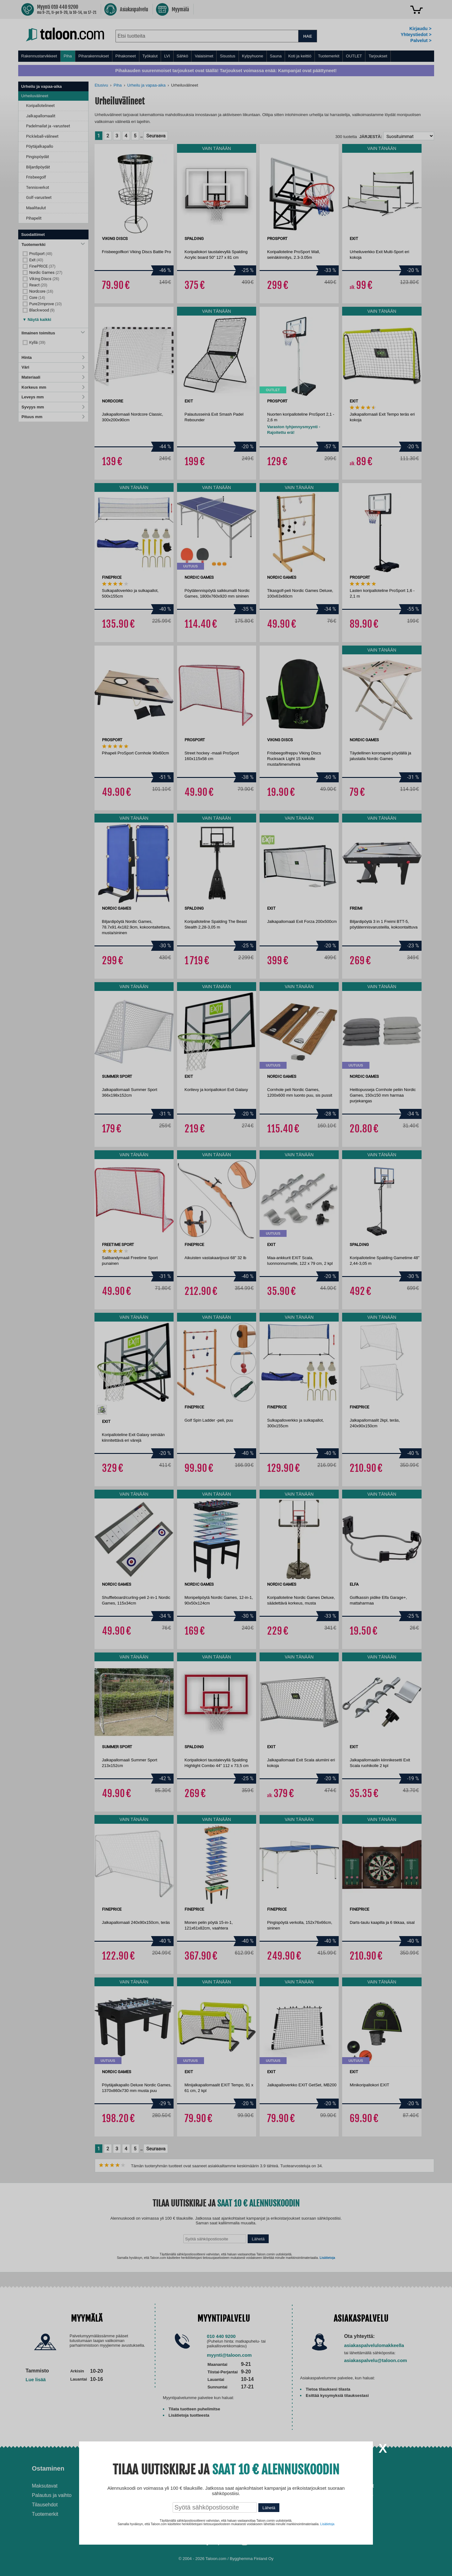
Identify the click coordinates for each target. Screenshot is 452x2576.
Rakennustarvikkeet (39, 56)
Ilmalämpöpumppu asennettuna (254, 2488)
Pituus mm (53, 416)
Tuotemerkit (328, 56)
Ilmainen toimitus (53, 333)
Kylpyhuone (252, 56)
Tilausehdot (45, 2504)
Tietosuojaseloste (353, 2495)
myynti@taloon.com (229, 2355)
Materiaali (53, 377)
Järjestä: (370, 136)
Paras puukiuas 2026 (257, 2519)
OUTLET (354, 56)
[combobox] (207, 36)
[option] (102, 1410)
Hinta (53, 357)
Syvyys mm (53, 407)
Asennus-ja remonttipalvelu (163, 2485)
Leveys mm (53, 397)
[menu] (226, 56)
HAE (307, 36)
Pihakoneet (126, 56)
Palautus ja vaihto (52, 2495)
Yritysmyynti (146, 2504)
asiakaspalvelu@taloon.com (375, 2360)
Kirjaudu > (420, 28)
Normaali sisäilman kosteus (264, 2501)
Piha (68, 56)
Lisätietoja (327, 2257)
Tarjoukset (378, 56)
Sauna (276, 56)
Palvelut (145, 2468)
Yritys (343, 2468)
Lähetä (258, 2239)
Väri (53, 367)
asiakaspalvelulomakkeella (374, 2345)
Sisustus (227, 56)
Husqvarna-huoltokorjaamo (163, 2495)
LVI (167, 56)
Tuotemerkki (53, 244)
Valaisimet (204, 56)
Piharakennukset (93, 56)
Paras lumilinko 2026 (257, 2510)
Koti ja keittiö (299, 56)
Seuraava (155, 136)
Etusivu (101, 85)
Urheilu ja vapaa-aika (146, 85)
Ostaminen (48, 2468)
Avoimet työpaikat (354, 2485)
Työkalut (150, 56)
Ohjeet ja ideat (255, 2468)
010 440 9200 (221, 2336)
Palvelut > (420, 40)
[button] (37, 318)
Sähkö (182, 56)
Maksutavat (45, 2485)
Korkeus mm (53, 387)
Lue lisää (36, 2379)
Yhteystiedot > (416, 34)
